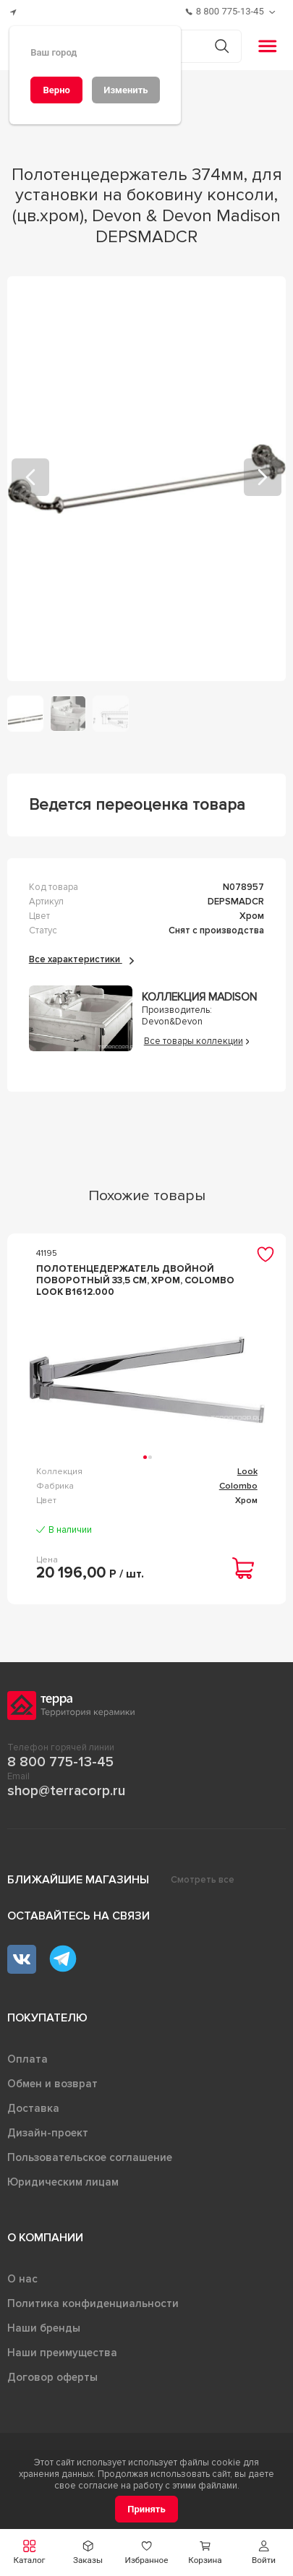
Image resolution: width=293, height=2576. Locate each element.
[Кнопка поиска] (221, 45)
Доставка (33, 2108)
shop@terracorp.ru (66, 1791)
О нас (22, 2278)
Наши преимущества (62, 2352)
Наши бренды (43, 2328)
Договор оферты (52, 2377)
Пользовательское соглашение (89, 2157)
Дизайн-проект (47, 2132)
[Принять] (146, 2509)
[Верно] (56, 90)
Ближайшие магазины (78, 1880)
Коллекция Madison (199, 997)
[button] (263, 2552)
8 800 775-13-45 (60, 1762)
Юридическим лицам (63, 2181)
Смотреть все (202, 1880)
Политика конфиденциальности (93, 2303)
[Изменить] (126, 90)
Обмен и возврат (52, 2083)
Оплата (27, 2059)
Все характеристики (81, 959)
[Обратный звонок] (274, 12)
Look (247, 1471)
